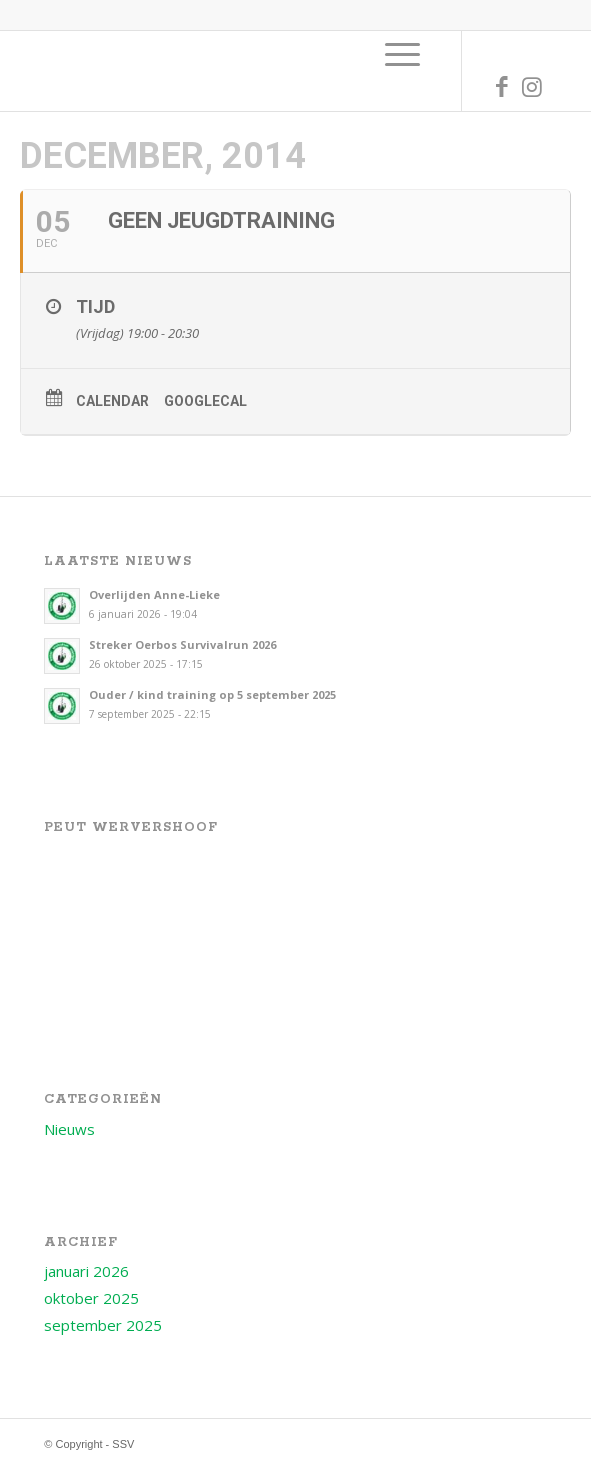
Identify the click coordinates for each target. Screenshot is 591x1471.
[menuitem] (402, 54)
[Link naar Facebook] (502, 86)
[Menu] (402, 54)
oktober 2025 (91, 1298)
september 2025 (103, 1325)
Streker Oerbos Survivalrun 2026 (182, 644)
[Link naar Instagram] (532, 86)
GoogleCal (205, 401)
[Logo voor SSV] (245, 71)
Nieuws (69, 1129)
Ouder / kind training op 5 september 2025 (212, 694)
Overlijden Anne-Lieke (154, 594)
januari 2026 (86, 1271)
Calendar (112, 401)
